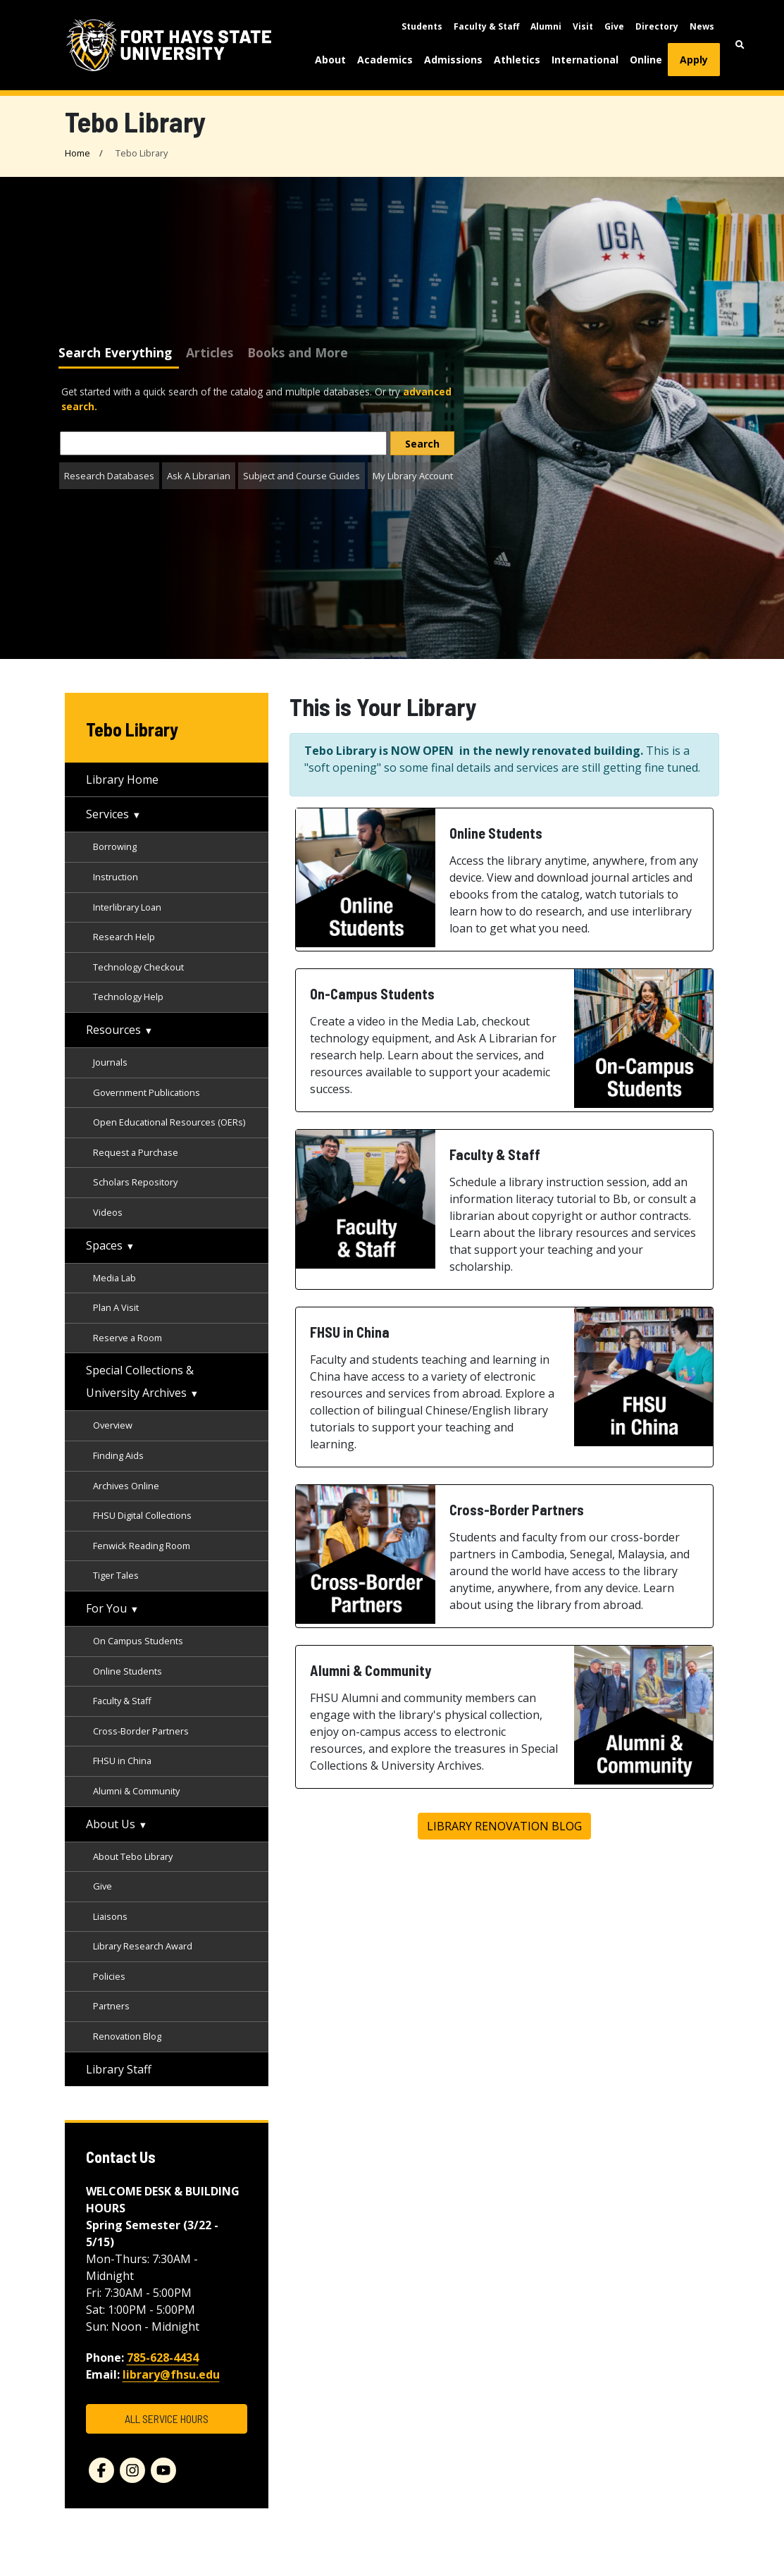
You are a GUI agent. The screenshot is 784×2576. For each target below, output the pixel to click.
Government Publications (146, 1092)
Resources (113, 1029)
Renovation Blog (127, 2036)
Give (614, 26)
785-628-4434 (163, 2357)
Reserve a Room (127, 1337)
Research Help (124, 936)
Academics (385, 59)
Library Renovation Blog (504, 1826)
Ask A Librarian (198, 475)
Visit (583, 26)
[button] (740, 44)
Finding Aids (118, 1455)
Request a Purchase (135, 1152)
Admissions (453, 59)
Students (422, 26)
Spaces (104, 1245)
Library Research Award (142, 1946)
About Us (110, 1824)
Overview (112, 1425)
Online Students (127, 1671)
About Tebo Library (133, 1856)
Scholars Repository (135, 1182)
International (585, 59)
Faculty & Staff (486, 26)
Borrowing (115, 846)
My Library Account (413, 475)
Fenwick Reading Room (141, 1545)
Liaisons (110, 1916)
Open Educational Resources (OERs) (169, 1122)
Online (646, 59)
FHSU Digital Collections (143, 1515)
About (330, 59)
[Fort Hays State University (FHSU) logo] (169, 45)
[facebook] (101, 2470)
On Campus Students (138, 1640)
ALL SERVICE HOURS (167, 2418)
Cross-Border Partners (141, 1731)
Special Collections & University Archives (140, 1381)
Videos (108, 1212)
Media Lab (114, 1277)
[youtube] (163, 2470)
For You (106, 1608)
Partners (111, 2005)
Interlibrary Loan (127, 907)
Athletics (517, 59)
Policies (109, 1976)
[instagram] (132, 2470)
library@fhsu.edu (171, 2374)
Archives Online (126, 1485)
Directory (656, 26)
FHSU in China (122, 1760)
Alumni (545, 26)
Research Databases (109, 475)
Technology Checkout (138, 967)
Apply (694, 59)
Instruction (115, 876)
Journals (110, 1062)
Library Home (122, 779)
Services (107, 814)
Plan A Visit (116, 1307)
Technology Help (128, 996)
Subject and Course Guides (301, 475)
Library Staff (118, 2069)
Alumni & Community (136, 1791)
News (702, 26)
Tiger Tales (116, 1575)
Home (77, 153)
